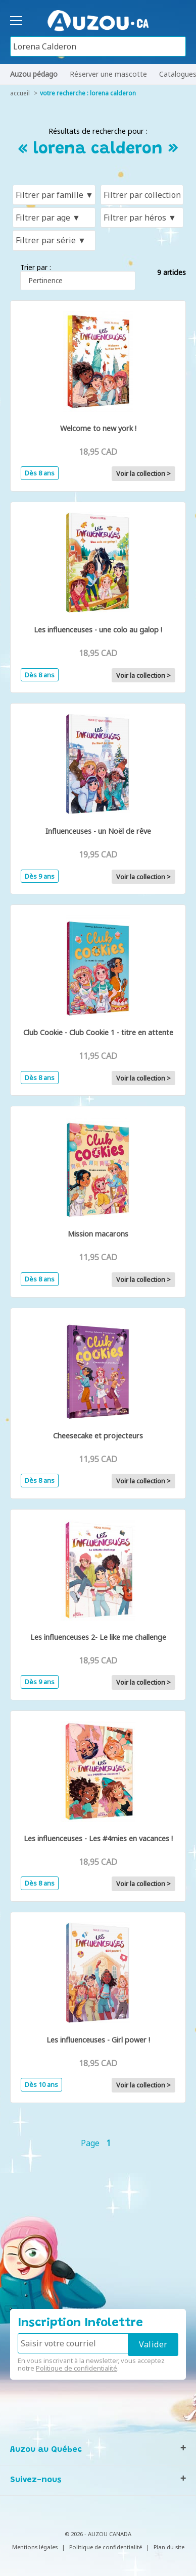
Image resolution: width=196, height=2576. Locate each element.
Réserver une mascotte (108, 74)
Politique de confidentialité (76, 2368)
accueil (20, 93)
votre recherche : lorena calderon (88, 93)
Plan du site (169, 2547)
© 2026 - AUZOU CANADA (98, 2534)
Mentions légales (35, 2547)
